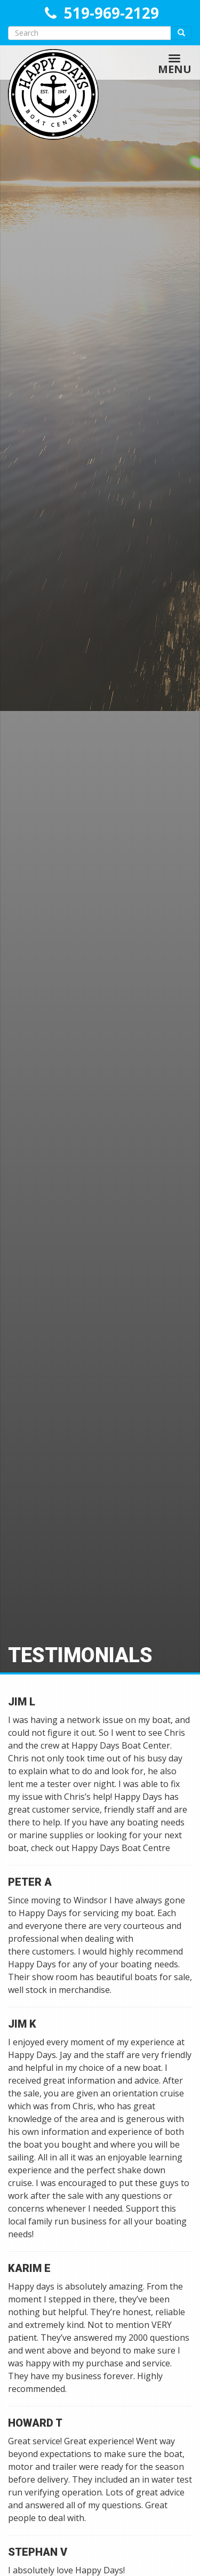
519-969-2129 (111, 13)
